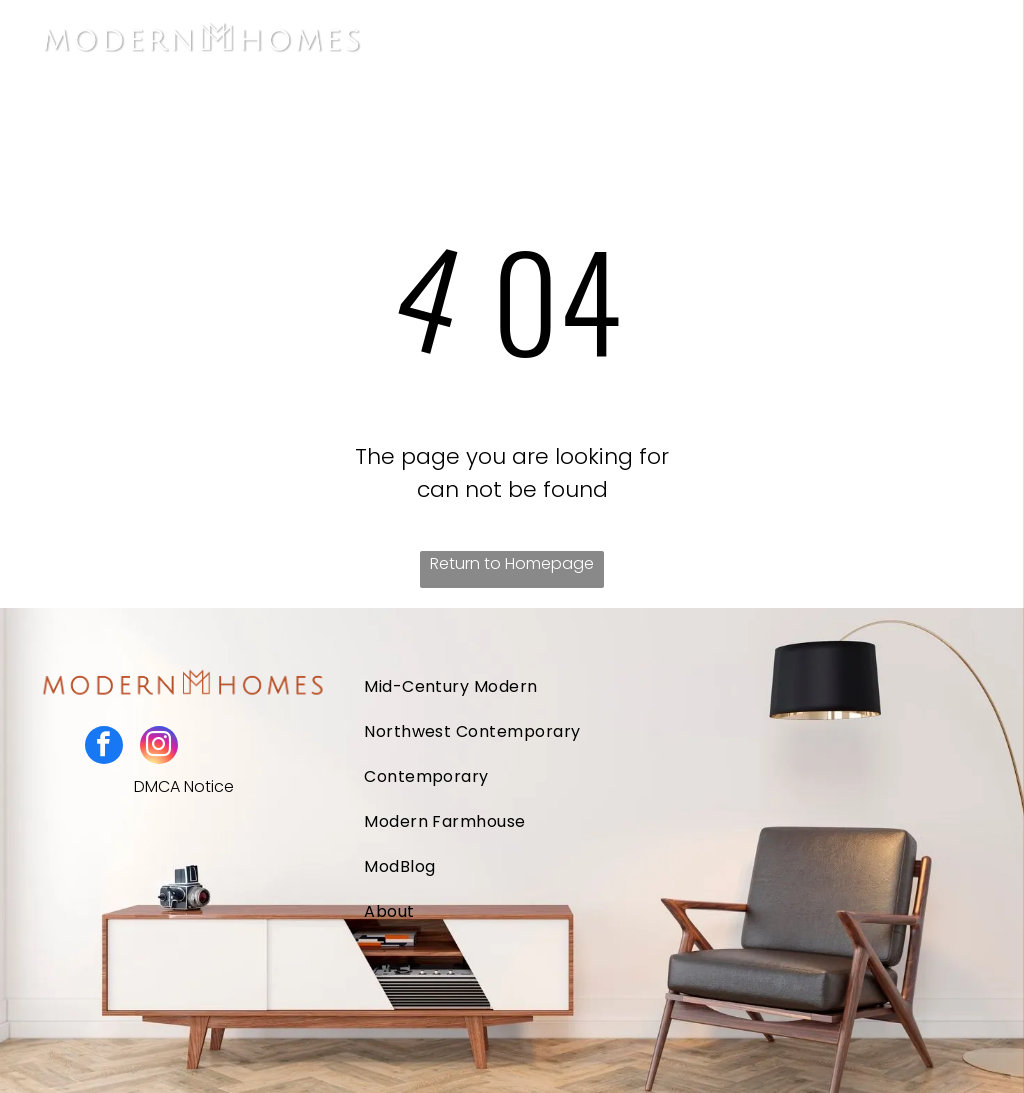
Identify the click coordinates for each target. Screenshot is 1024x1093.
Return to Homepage (512, 563)
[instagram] (159, 747)
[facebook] (104, 747)
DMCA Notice (184, 786)
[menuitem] (609, 686)
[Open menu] (973, 41)
